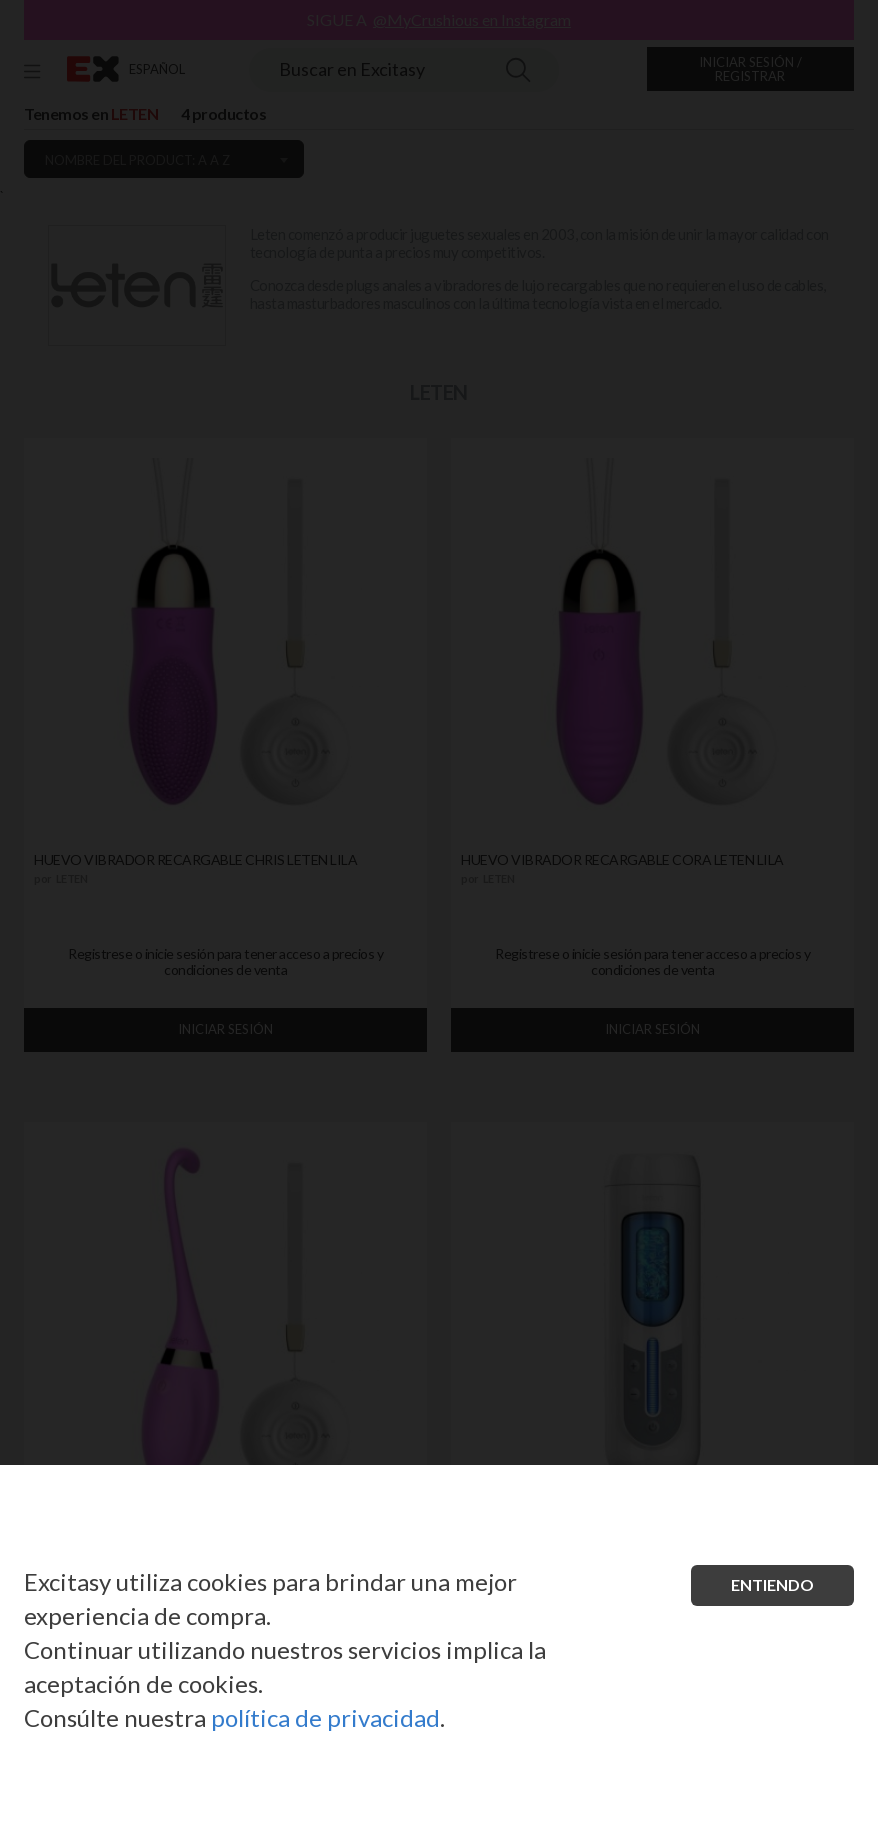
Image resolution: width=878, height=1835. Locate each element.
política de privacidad (325, 1717)
